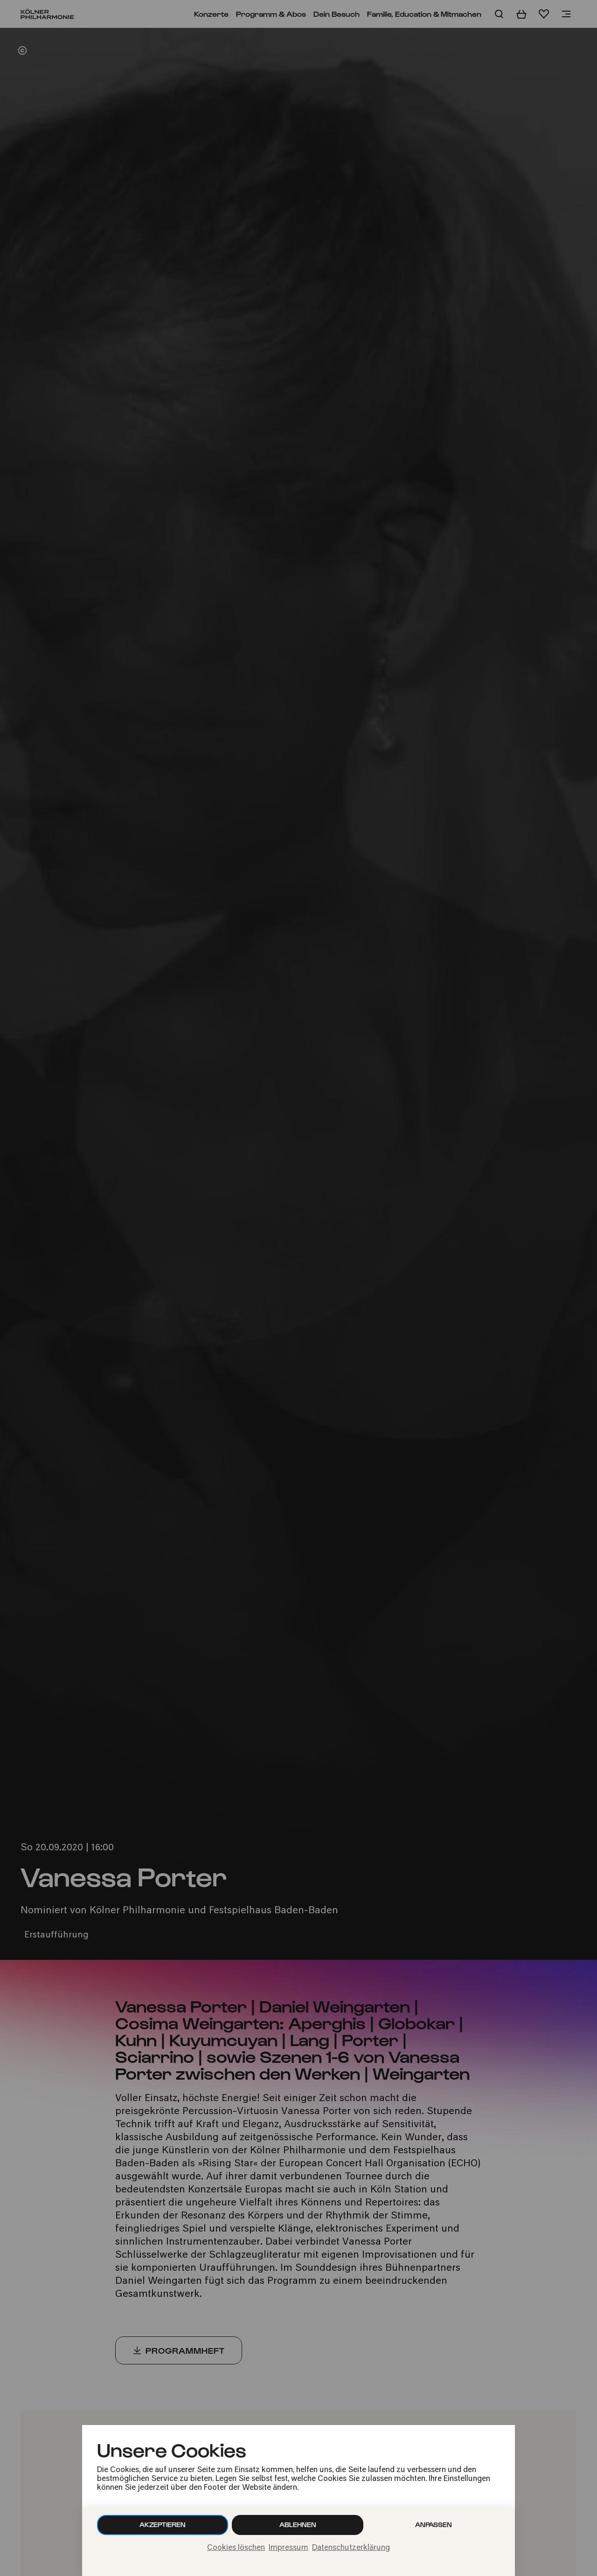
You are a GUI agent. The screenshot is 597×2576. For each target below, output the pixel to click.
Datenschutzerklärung (351, 2548)
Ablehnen (297, 2524)
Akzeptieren (162, 2524)
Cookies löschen (236, 2548)
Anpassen (433, 2524)
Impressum (288, 2548)
